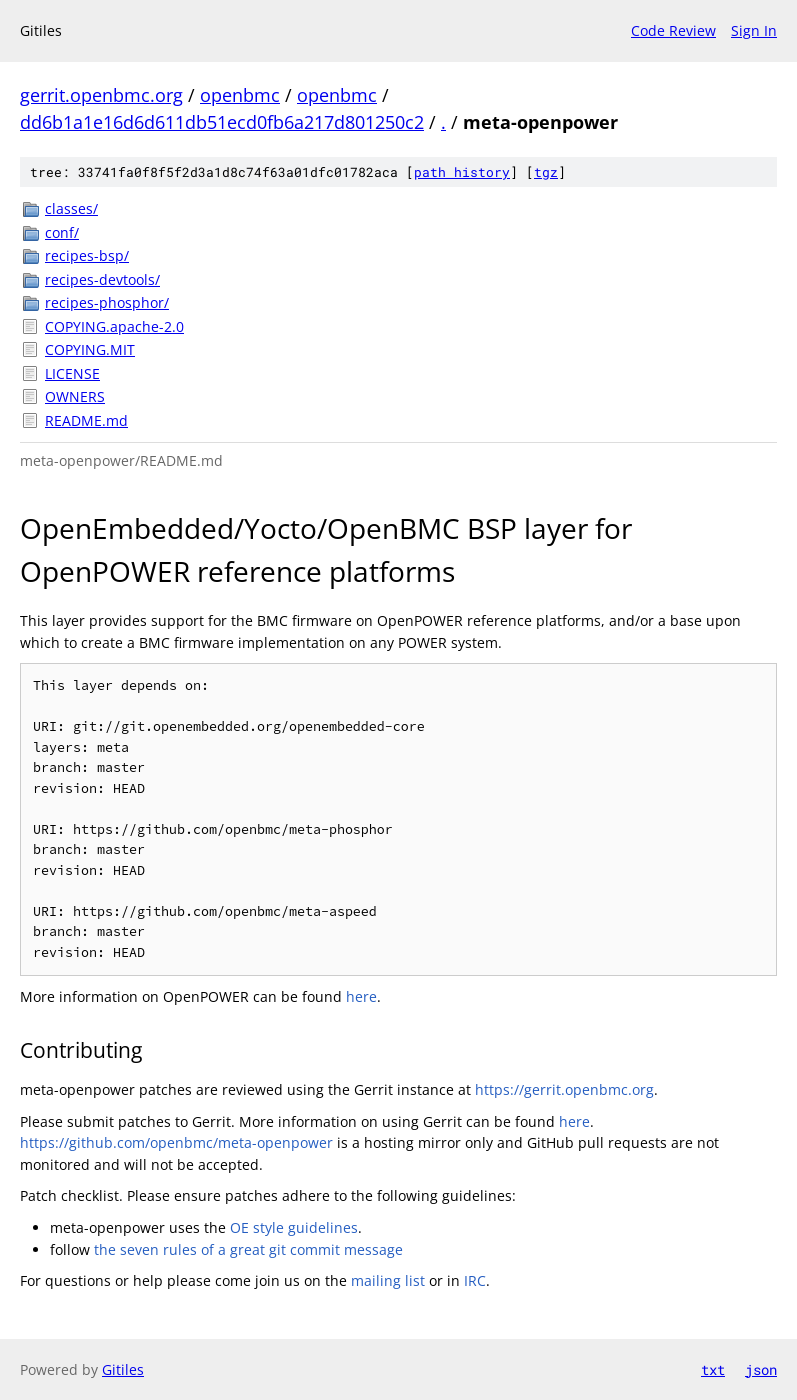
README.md (86, 420)
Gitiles (123, 1369)
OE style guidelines (294, 1227)
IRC (475, 1280)
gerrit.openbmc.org (101, 95)
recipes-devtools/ (102, 279)
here (361, 996)
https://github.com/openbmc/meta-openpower (176, 1142)
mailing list (388, 1280)
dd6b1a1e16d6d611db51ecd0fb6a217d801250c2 (222, 122)
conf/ (62, 232)
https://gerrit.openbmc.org (564, 1089)
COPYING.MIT (90, 349)
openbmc (240, 95)
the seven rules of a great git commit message (248, 1249)
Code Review (673, 30)
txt (713, 1369)
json (761, 1369)
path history (462, 172)
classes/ (71, 208)
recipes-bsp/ (87, 255)
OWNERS (75, 396)
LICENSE (72, 373)
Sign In (754, 30)
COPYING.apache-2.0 (114, 326)
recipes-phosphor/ (107, 302)
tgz (546, 172)
